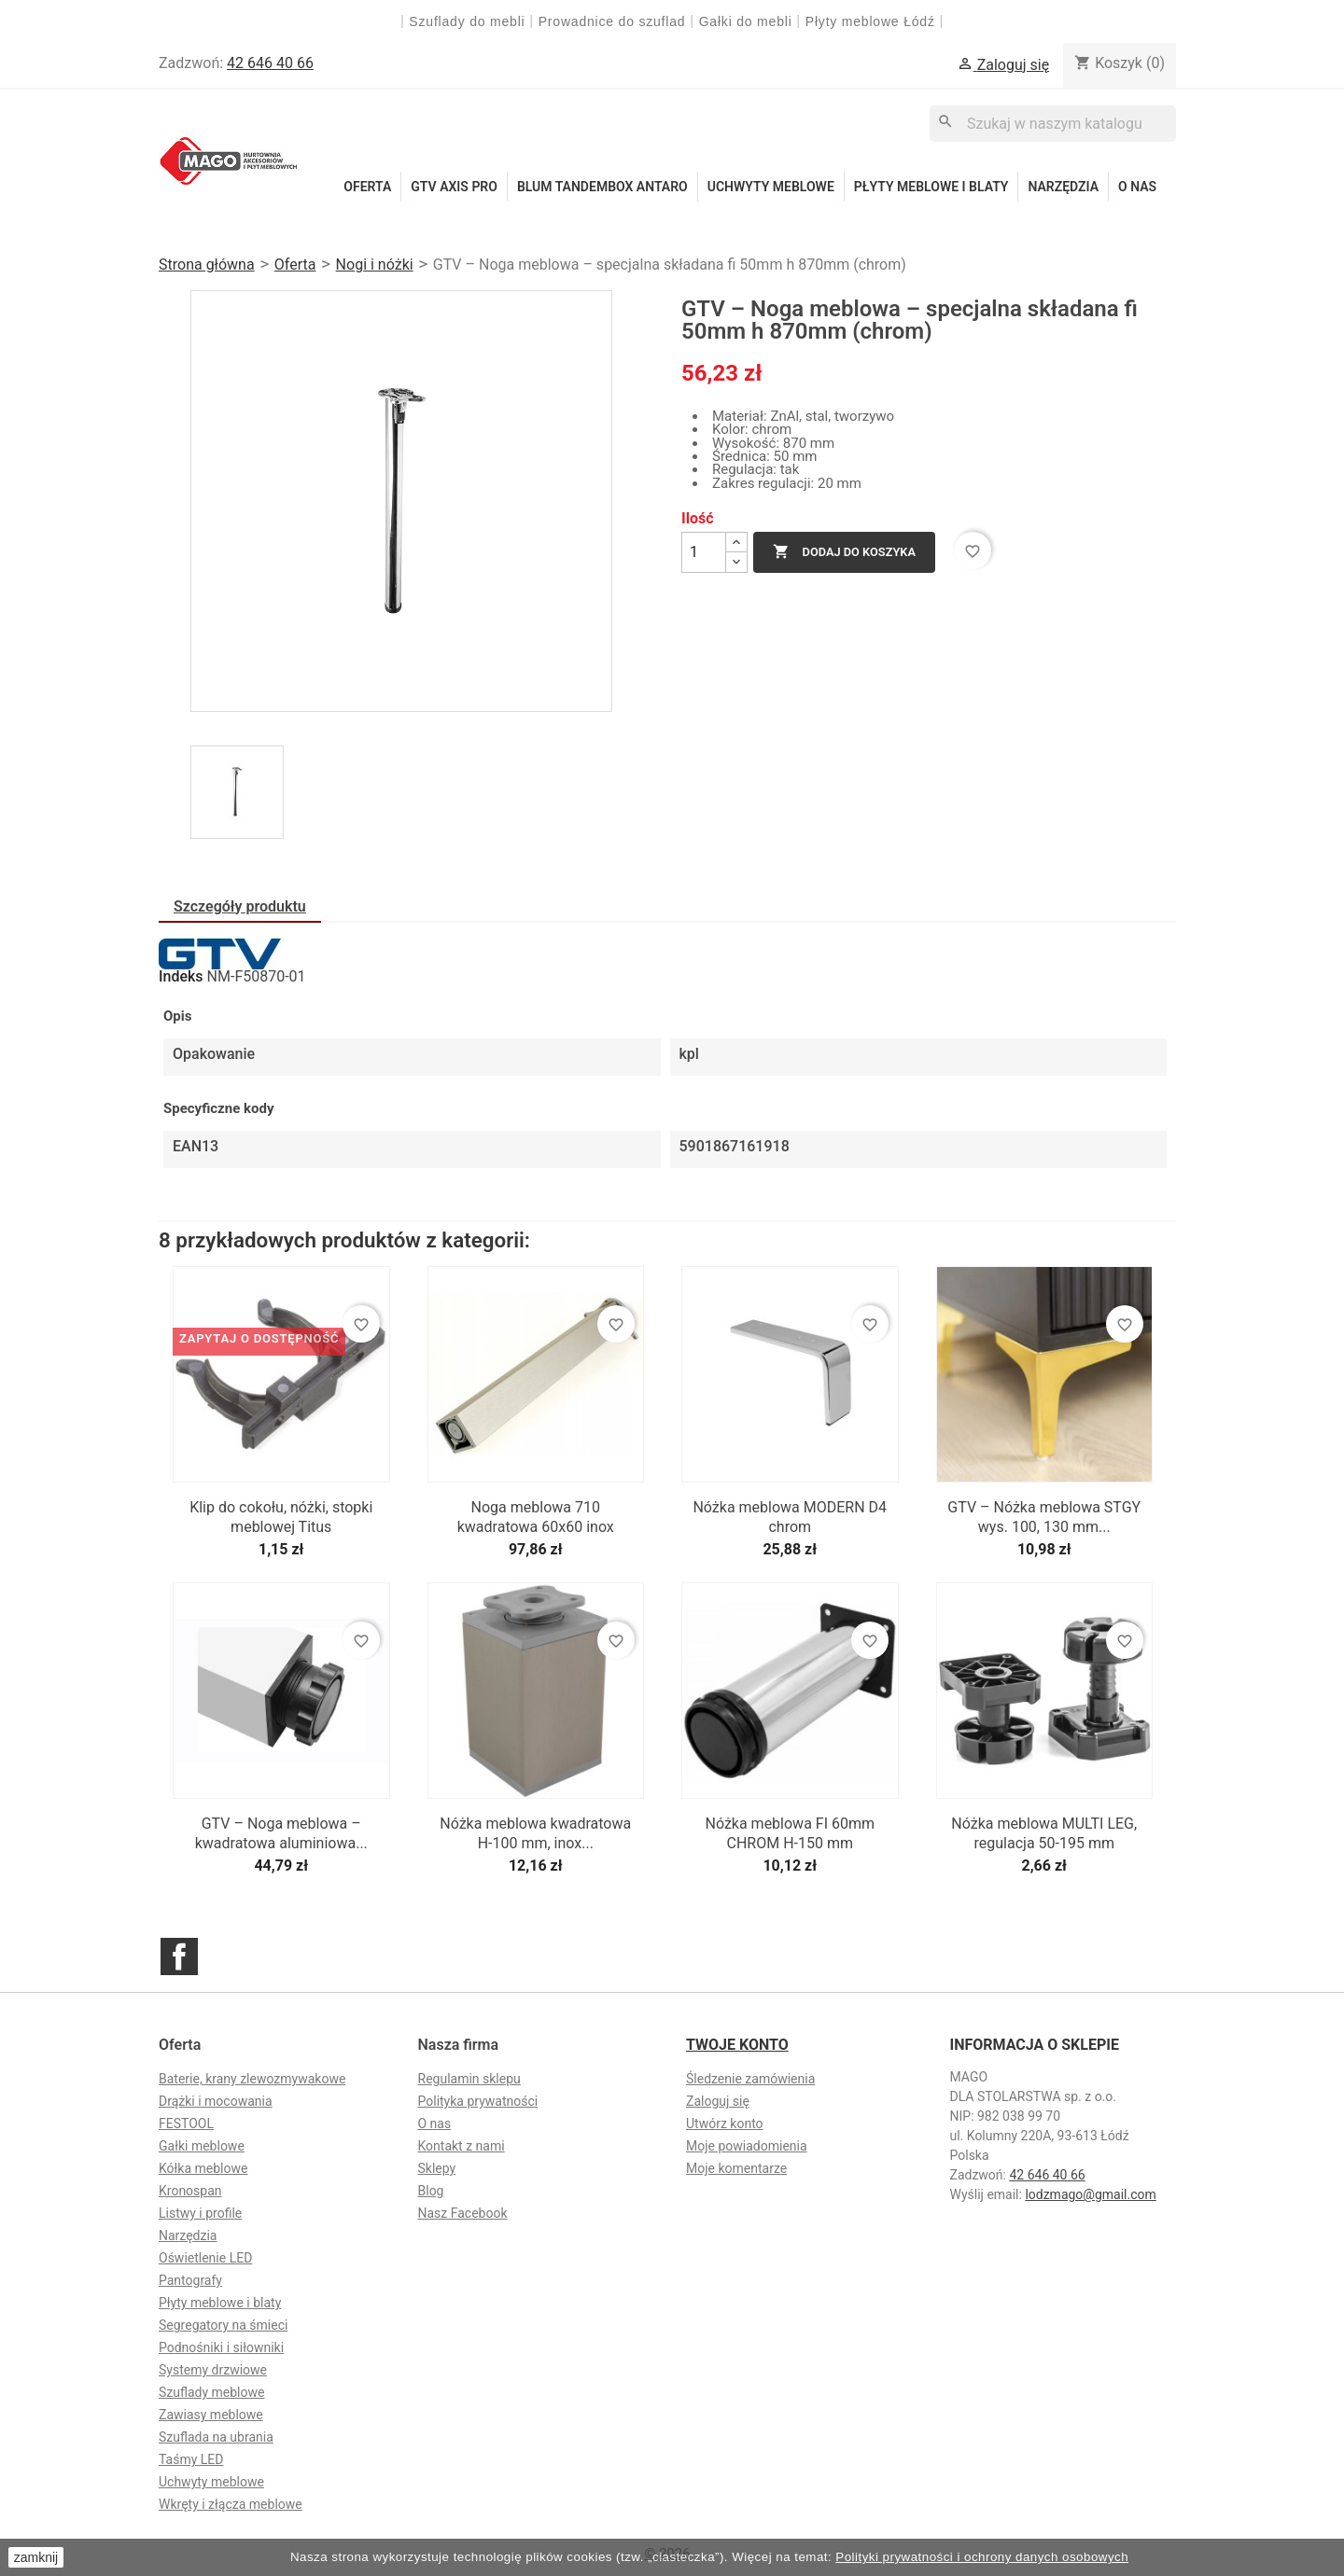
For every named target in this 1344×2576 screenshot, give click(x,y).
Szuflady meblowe (211, 2392)
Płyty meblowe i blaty (931, 186)
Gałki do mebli (745, 21)
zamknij (36, 2557)
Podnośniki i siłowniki (221, 2347)
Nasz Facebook (463, 2213)
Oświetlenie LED (205, 2257)
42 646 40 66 (270, 63)
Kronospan (190, 2190)
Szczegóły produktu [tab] (240, 906)
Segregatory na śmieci (223, 2325)
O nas (1137, 186)
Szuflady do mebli (467, 21)
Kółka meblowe (203, 2168)
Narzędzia (1063, 186)
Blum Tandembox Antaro (602, 186)
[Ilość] (703, 552)
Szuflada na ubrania (216, 2437)
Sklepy (437, 2168)
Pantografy (190, 2280)
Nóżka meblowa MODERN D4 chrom (790, 1517)
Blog (431, 2190)
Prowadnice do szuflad (612, 21)
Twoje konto (737, 2045)
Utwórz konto (724, 2123)
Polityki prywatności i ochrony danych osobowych (981, 2557)
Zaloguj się (717, 2101)
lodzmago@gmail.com (1090, 2194)
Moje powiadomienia (746, 2145)
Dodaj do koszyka (844, 552)
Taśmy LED (191, 2459)
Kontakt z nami (461, 2145)
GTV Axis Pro (454, 186)
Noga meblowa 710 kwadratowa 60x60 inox (535, 1517)
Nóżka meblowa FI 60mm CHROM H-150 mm (790, 1833)
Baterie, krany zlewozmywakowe (252, 2078)
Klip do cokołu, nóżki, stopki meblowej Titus (280, 1517)
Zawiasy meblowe (211, 2414)
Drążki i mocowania (216, 2101)
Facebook (179, 1956)
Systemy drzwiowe (213, 2369)
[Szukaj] (1053, 123)
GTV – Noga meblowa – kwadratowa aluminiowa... (281, 1833)
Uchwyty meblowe (770, 186)
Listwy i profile (200, 2213)
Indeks (181, 976)
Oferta (367, 186)
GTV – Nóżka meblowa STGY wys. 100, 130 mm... (1044, 1517)
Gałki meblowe (202, 2145)
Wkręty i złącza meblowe (230, 2504)
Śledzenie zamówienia (750, 2078)
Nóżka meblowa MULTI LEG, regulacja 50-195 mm (1044, 1833)
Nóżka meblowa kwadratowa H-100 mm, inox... (535, 1833)
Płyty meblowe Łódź (872, 21)
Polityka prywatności (478, 2101)
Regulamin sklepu (469, 2078)
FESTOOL (186, 2123)
